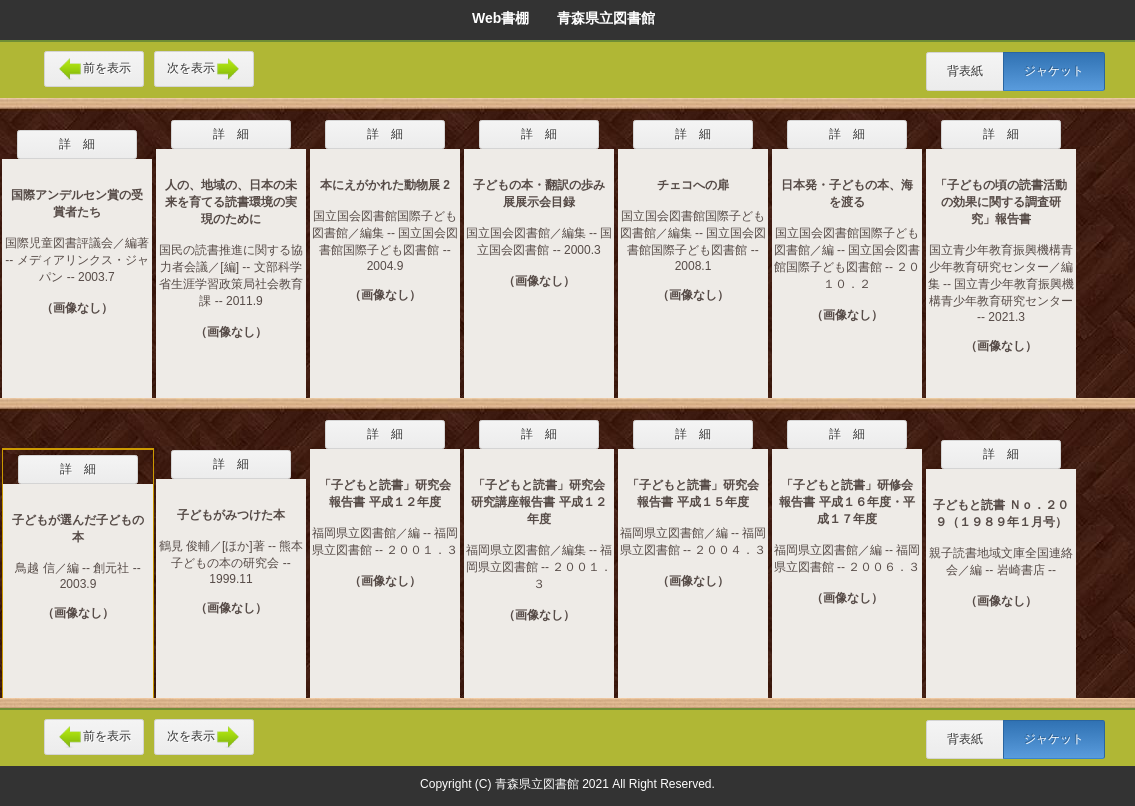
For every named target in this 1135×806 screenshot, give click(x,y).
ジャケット (1054, 71)
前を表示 (94, 69)
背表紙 (965, 71)
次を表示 (204, 69)
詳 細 (77, 144)
